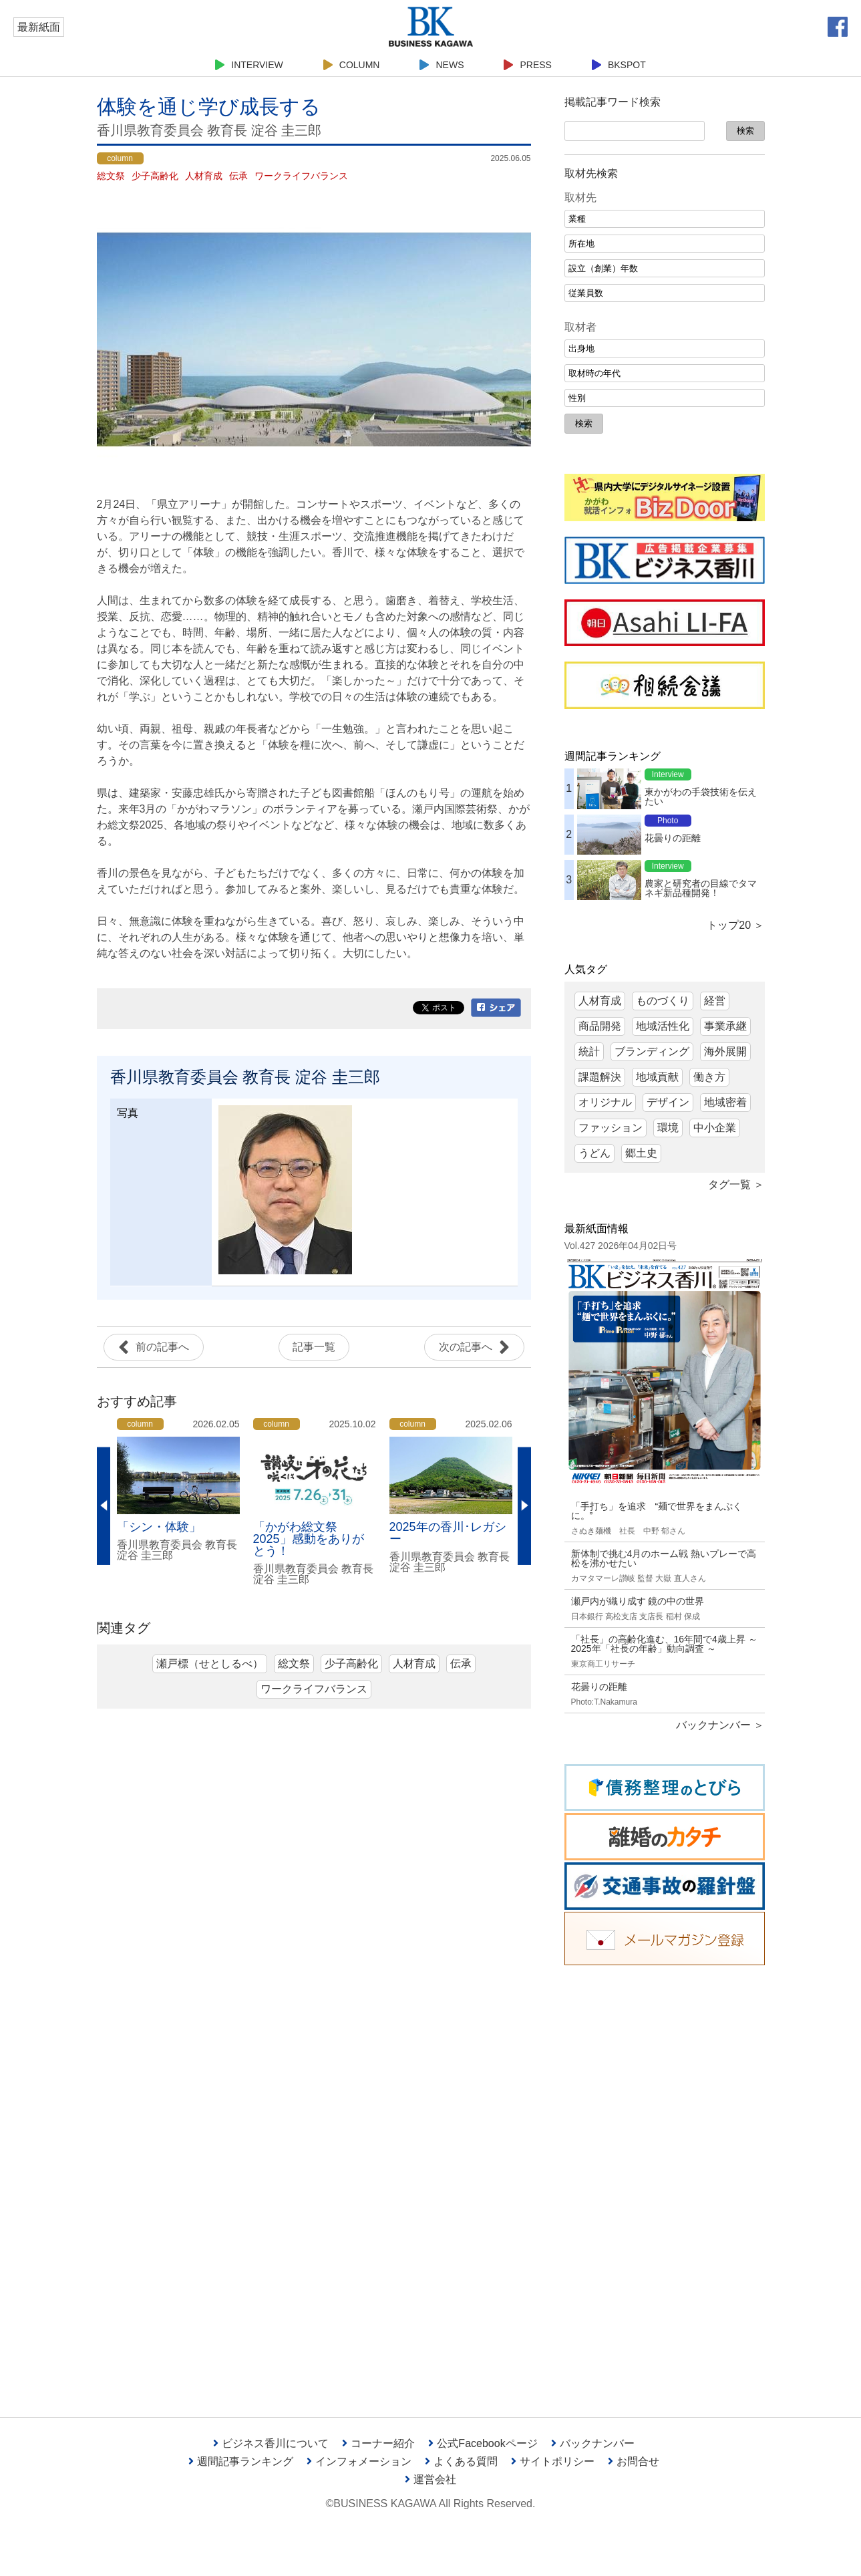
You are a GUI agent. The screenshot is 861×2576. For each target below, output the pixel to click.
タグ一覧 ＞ (736, 1184)
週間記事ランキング (240, 2461)
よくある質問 (461, 2461)
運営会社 (430, 2479)
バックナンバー (593, 2443)
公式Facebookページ (482, 2443)
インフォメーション (359, 2461)
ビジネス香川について (271, 2443)
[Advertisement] (664, 2181)
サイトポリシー (552, 2461)
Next (524, 1506)
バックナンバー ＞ (720, 1725)
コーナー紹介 (378, 2443)
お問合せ (633, 2461)
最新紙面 (38, 27)
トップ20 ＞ (735, 925)
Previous (103, 1506)
